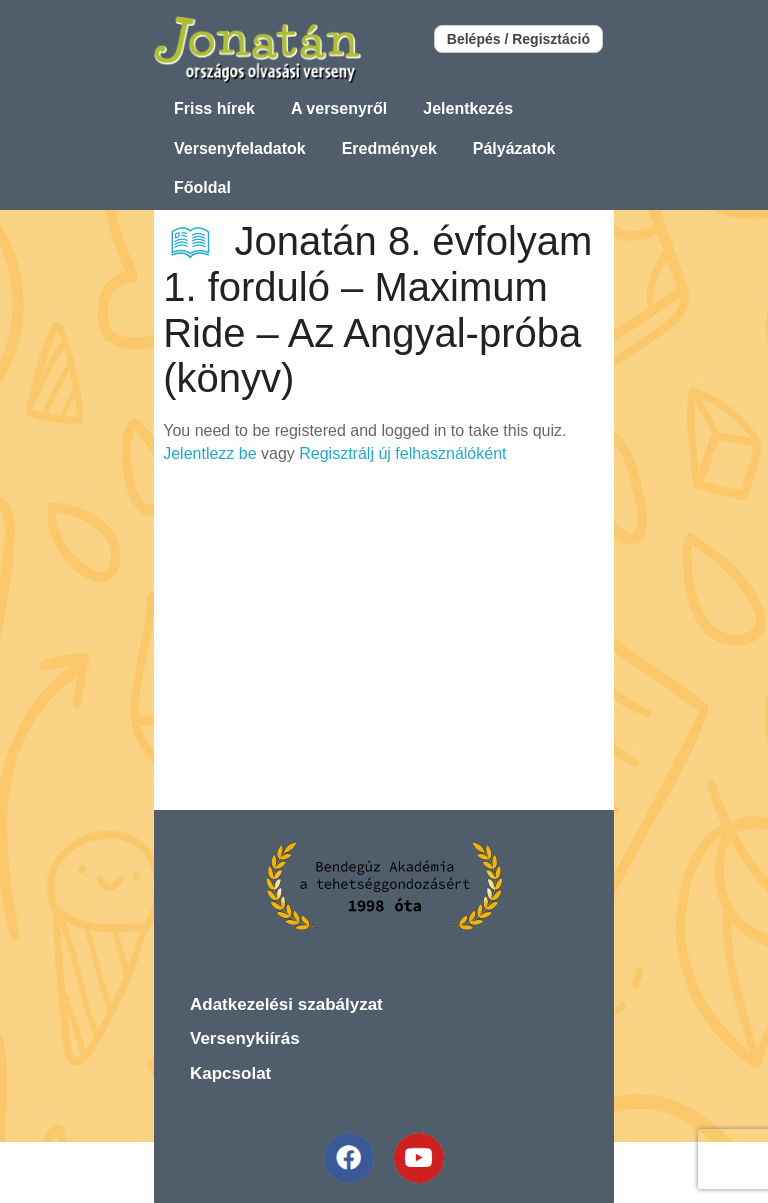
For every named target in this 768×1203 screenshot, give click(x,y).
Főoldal (202, 187)
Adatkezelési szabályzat (286, 1004)
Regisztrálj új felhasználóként (402, 453)
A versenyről (339, 108)
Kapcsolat (230, 1073)
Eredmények (389, 148)
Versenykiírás (245, 1038)
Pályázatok (514, 148)
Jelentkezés (468, 108)
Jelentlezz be (209, 453)
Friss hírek (214, 108)
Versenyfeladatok (240, 148)
